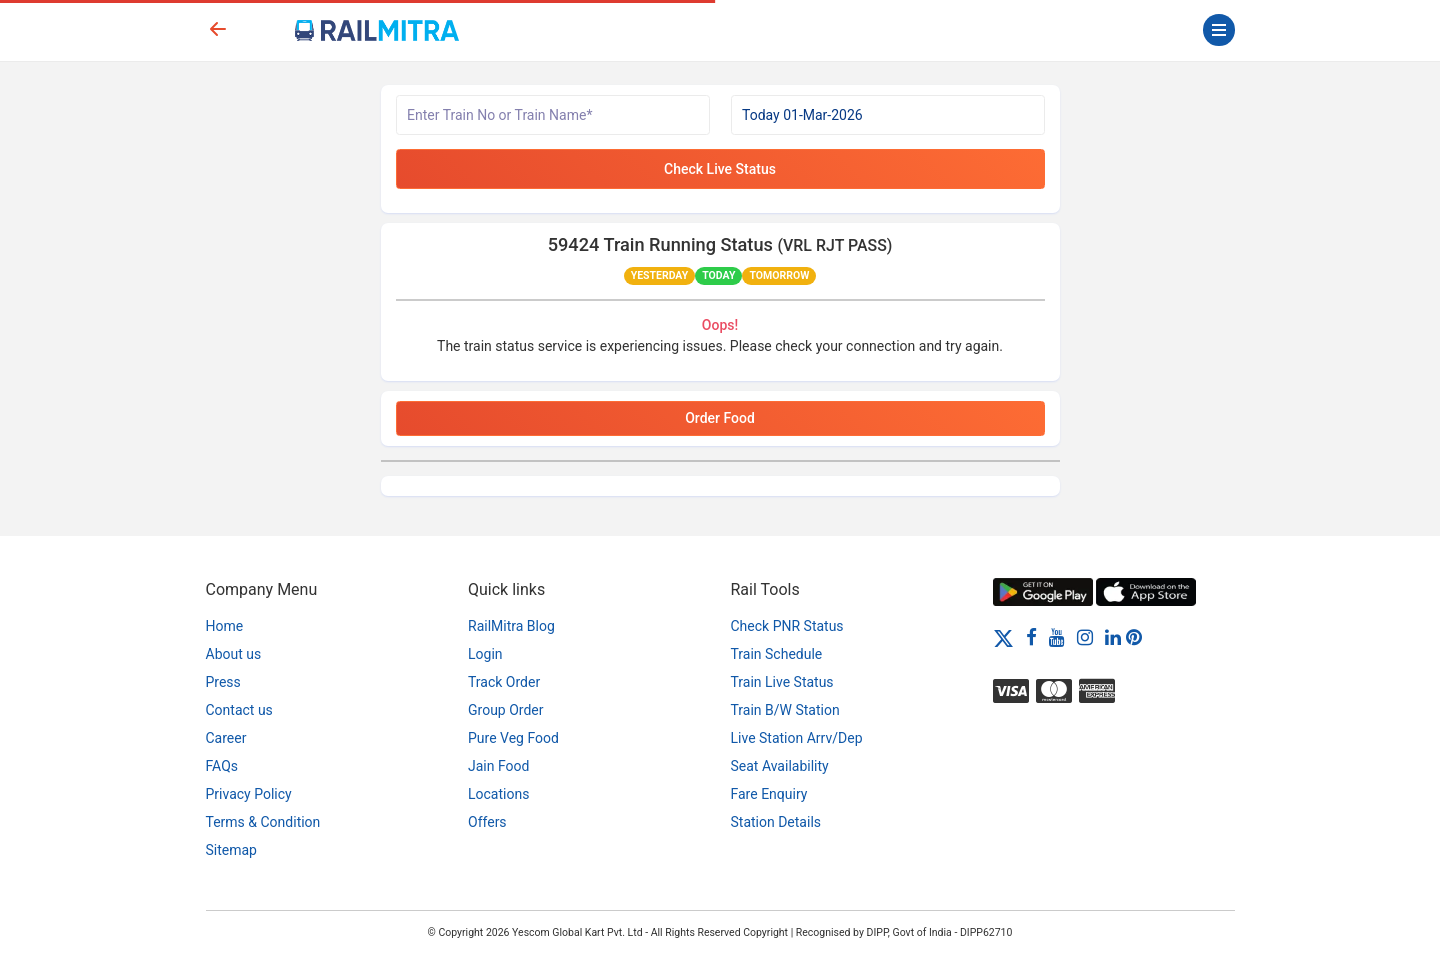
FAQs (222, 766)
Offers (487, 822)
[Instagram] (1085, 637)
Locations (498, 794)
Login (485, 654)
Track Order (504, 682)
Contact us (239, 710)
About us (234, 654)
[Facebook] (1031, 637)
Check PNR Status (787, 626)
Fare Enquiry (769, 794)
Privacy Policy (249, 794)
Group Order (506, 710)
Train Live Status (782, 682)
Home (225, 626)
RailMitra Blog (511, 626)
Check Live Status (720, 169)
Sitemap (231, 850)
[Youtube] (1057, 637)
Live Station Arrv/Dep (797, 738)
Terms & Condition (263, 822)
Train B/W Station (785, 710)
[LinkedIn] (1113, 637)
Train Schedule (777, 654)
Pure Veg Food (513, 738)
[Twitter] (1003, 637)
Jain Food (498, 766)
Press (223, 682)
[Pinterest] (1134, 637)
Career (226, 738)
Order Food (720, 418)
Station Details (776, 822)
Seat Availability (780, 766)
